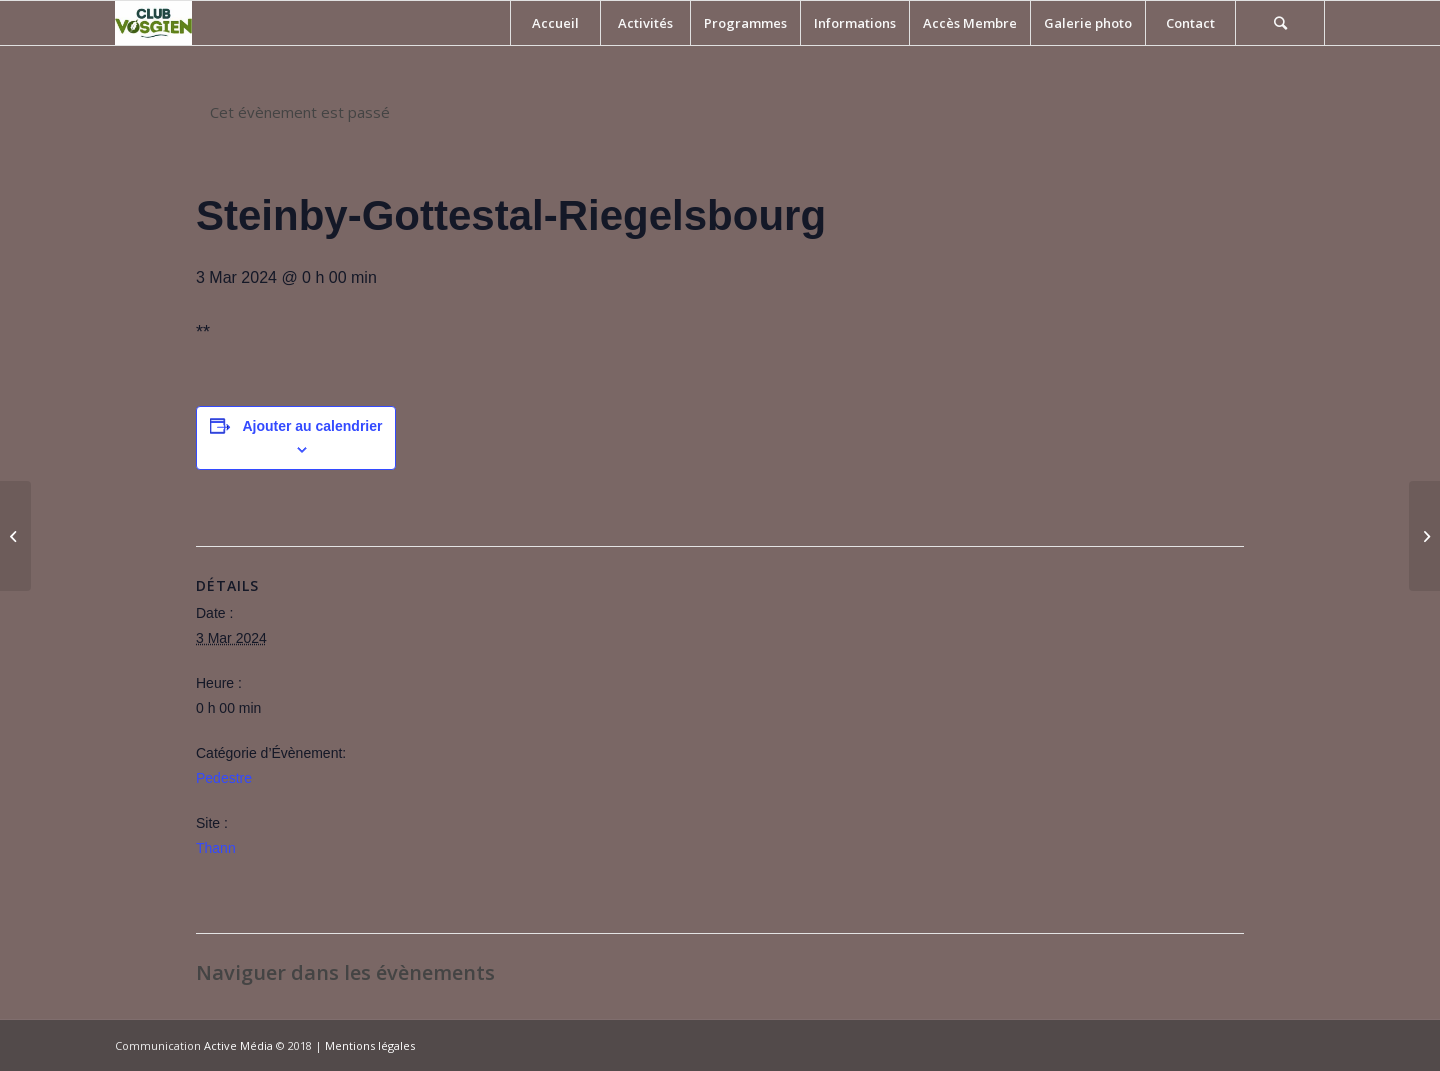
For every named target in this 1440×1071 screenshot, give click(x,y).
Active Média (238, 1045)
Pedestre (224, 778)
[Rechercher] (1280, 23)
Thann (216, 848)
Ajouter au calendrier (312, 426)
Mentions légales (370, 1045)
